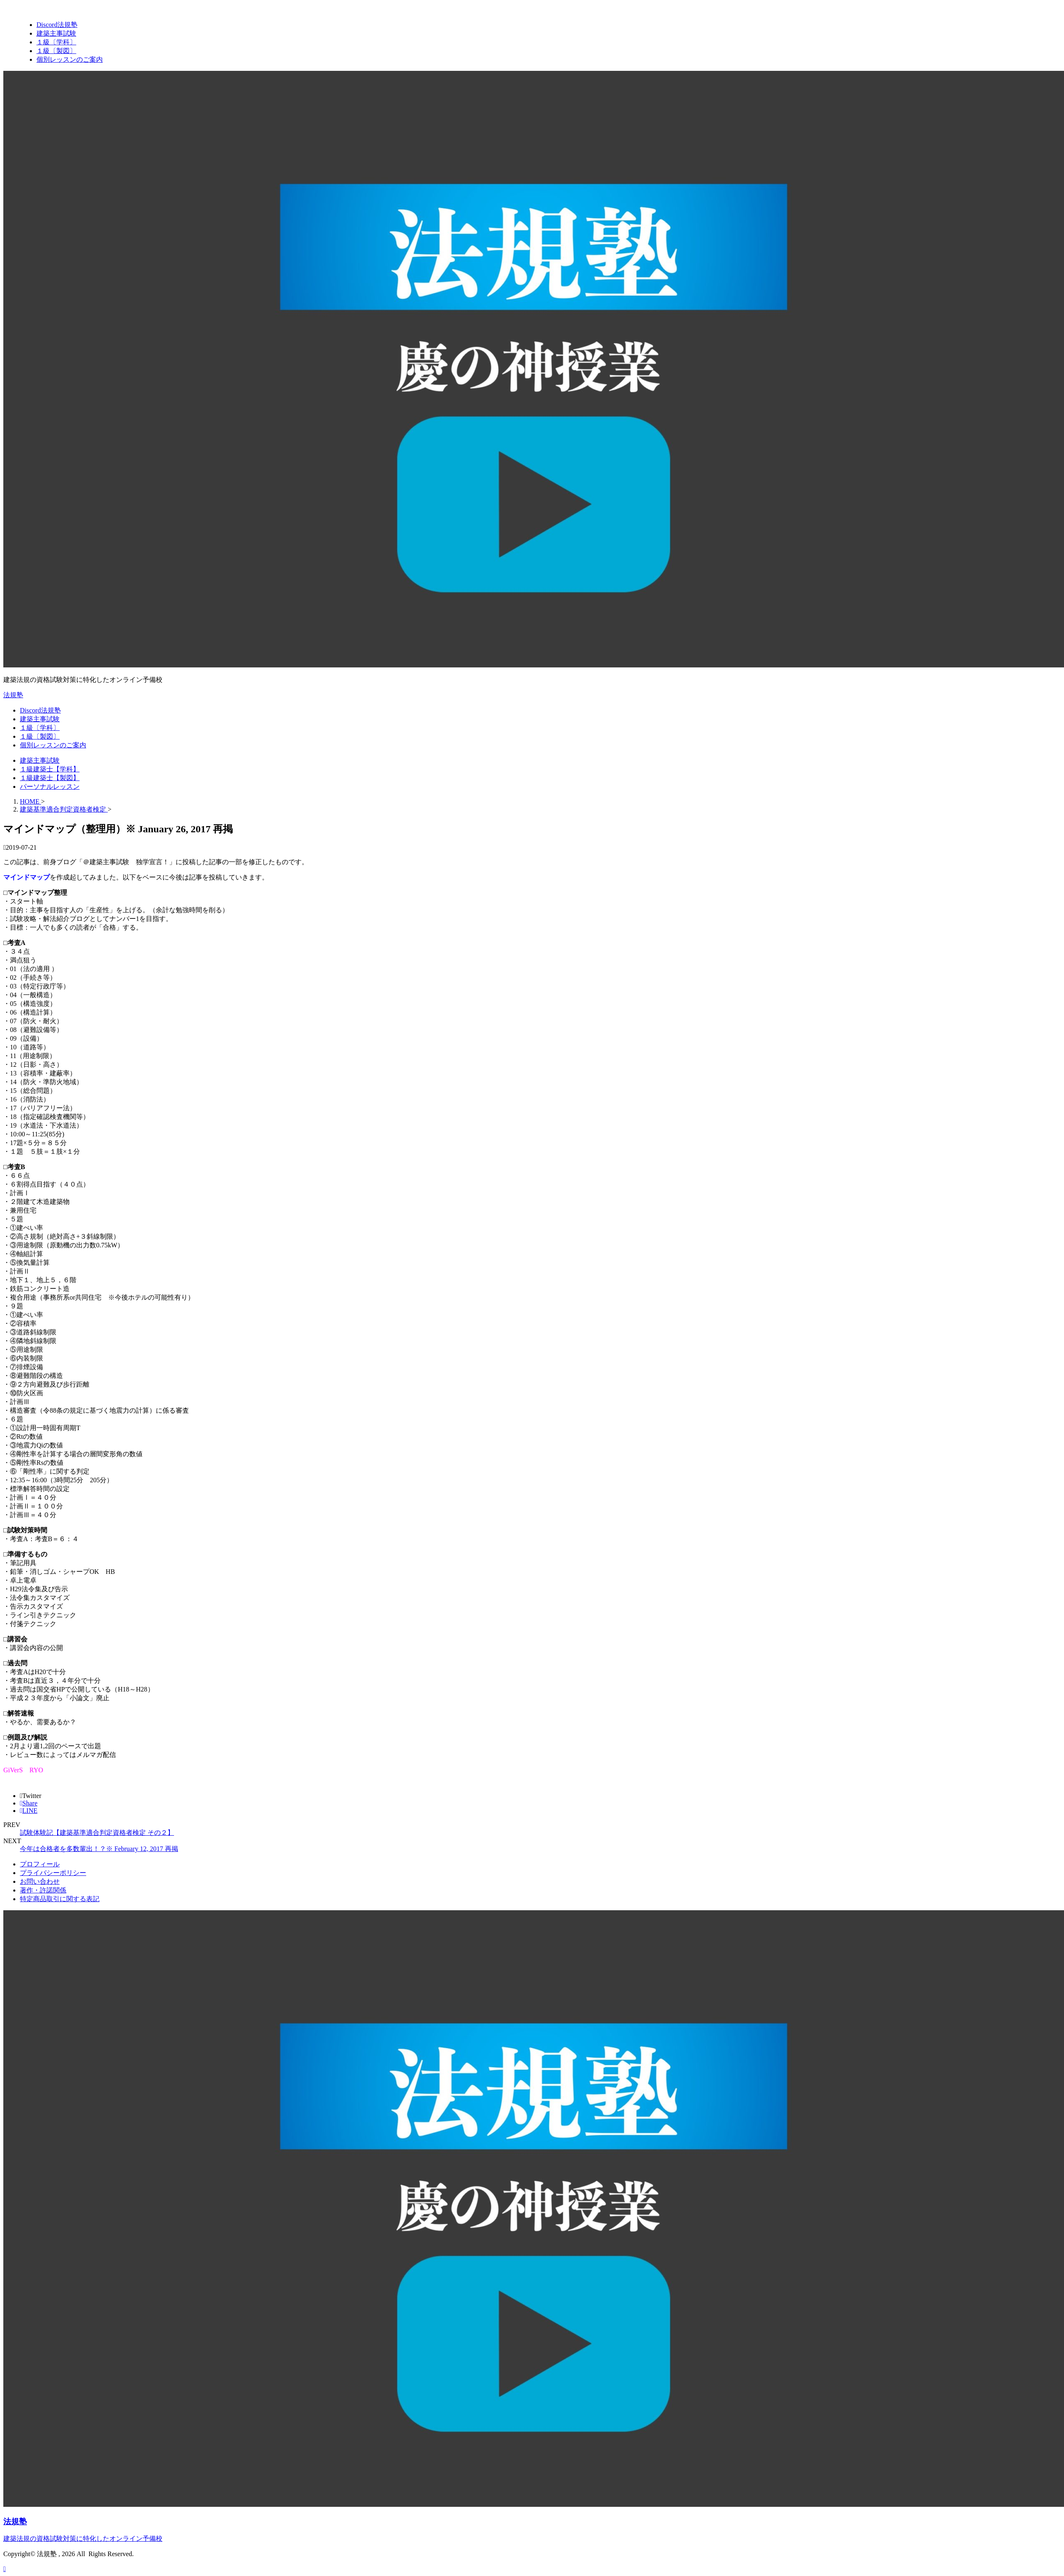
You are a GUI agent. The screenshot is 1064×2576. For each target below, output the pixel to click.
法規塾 (13, 694)
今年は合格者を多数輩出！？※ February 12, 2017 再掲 (99, 1848)
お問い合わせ (40, 1881)
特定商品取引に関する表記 (59, 1898)
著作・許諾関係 (43, 1890)
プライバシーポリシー (53, 1872)
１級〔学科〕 (40, 727)
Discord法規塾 (40, 710)
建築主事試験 (40, 719)
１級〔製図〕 (40, 736)
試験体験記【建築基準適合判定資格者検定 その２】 (97, 1832)
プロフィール (40, 1864)
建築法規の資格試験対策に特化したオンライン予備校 (82, 2538)
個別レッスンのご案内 (53, 745)
